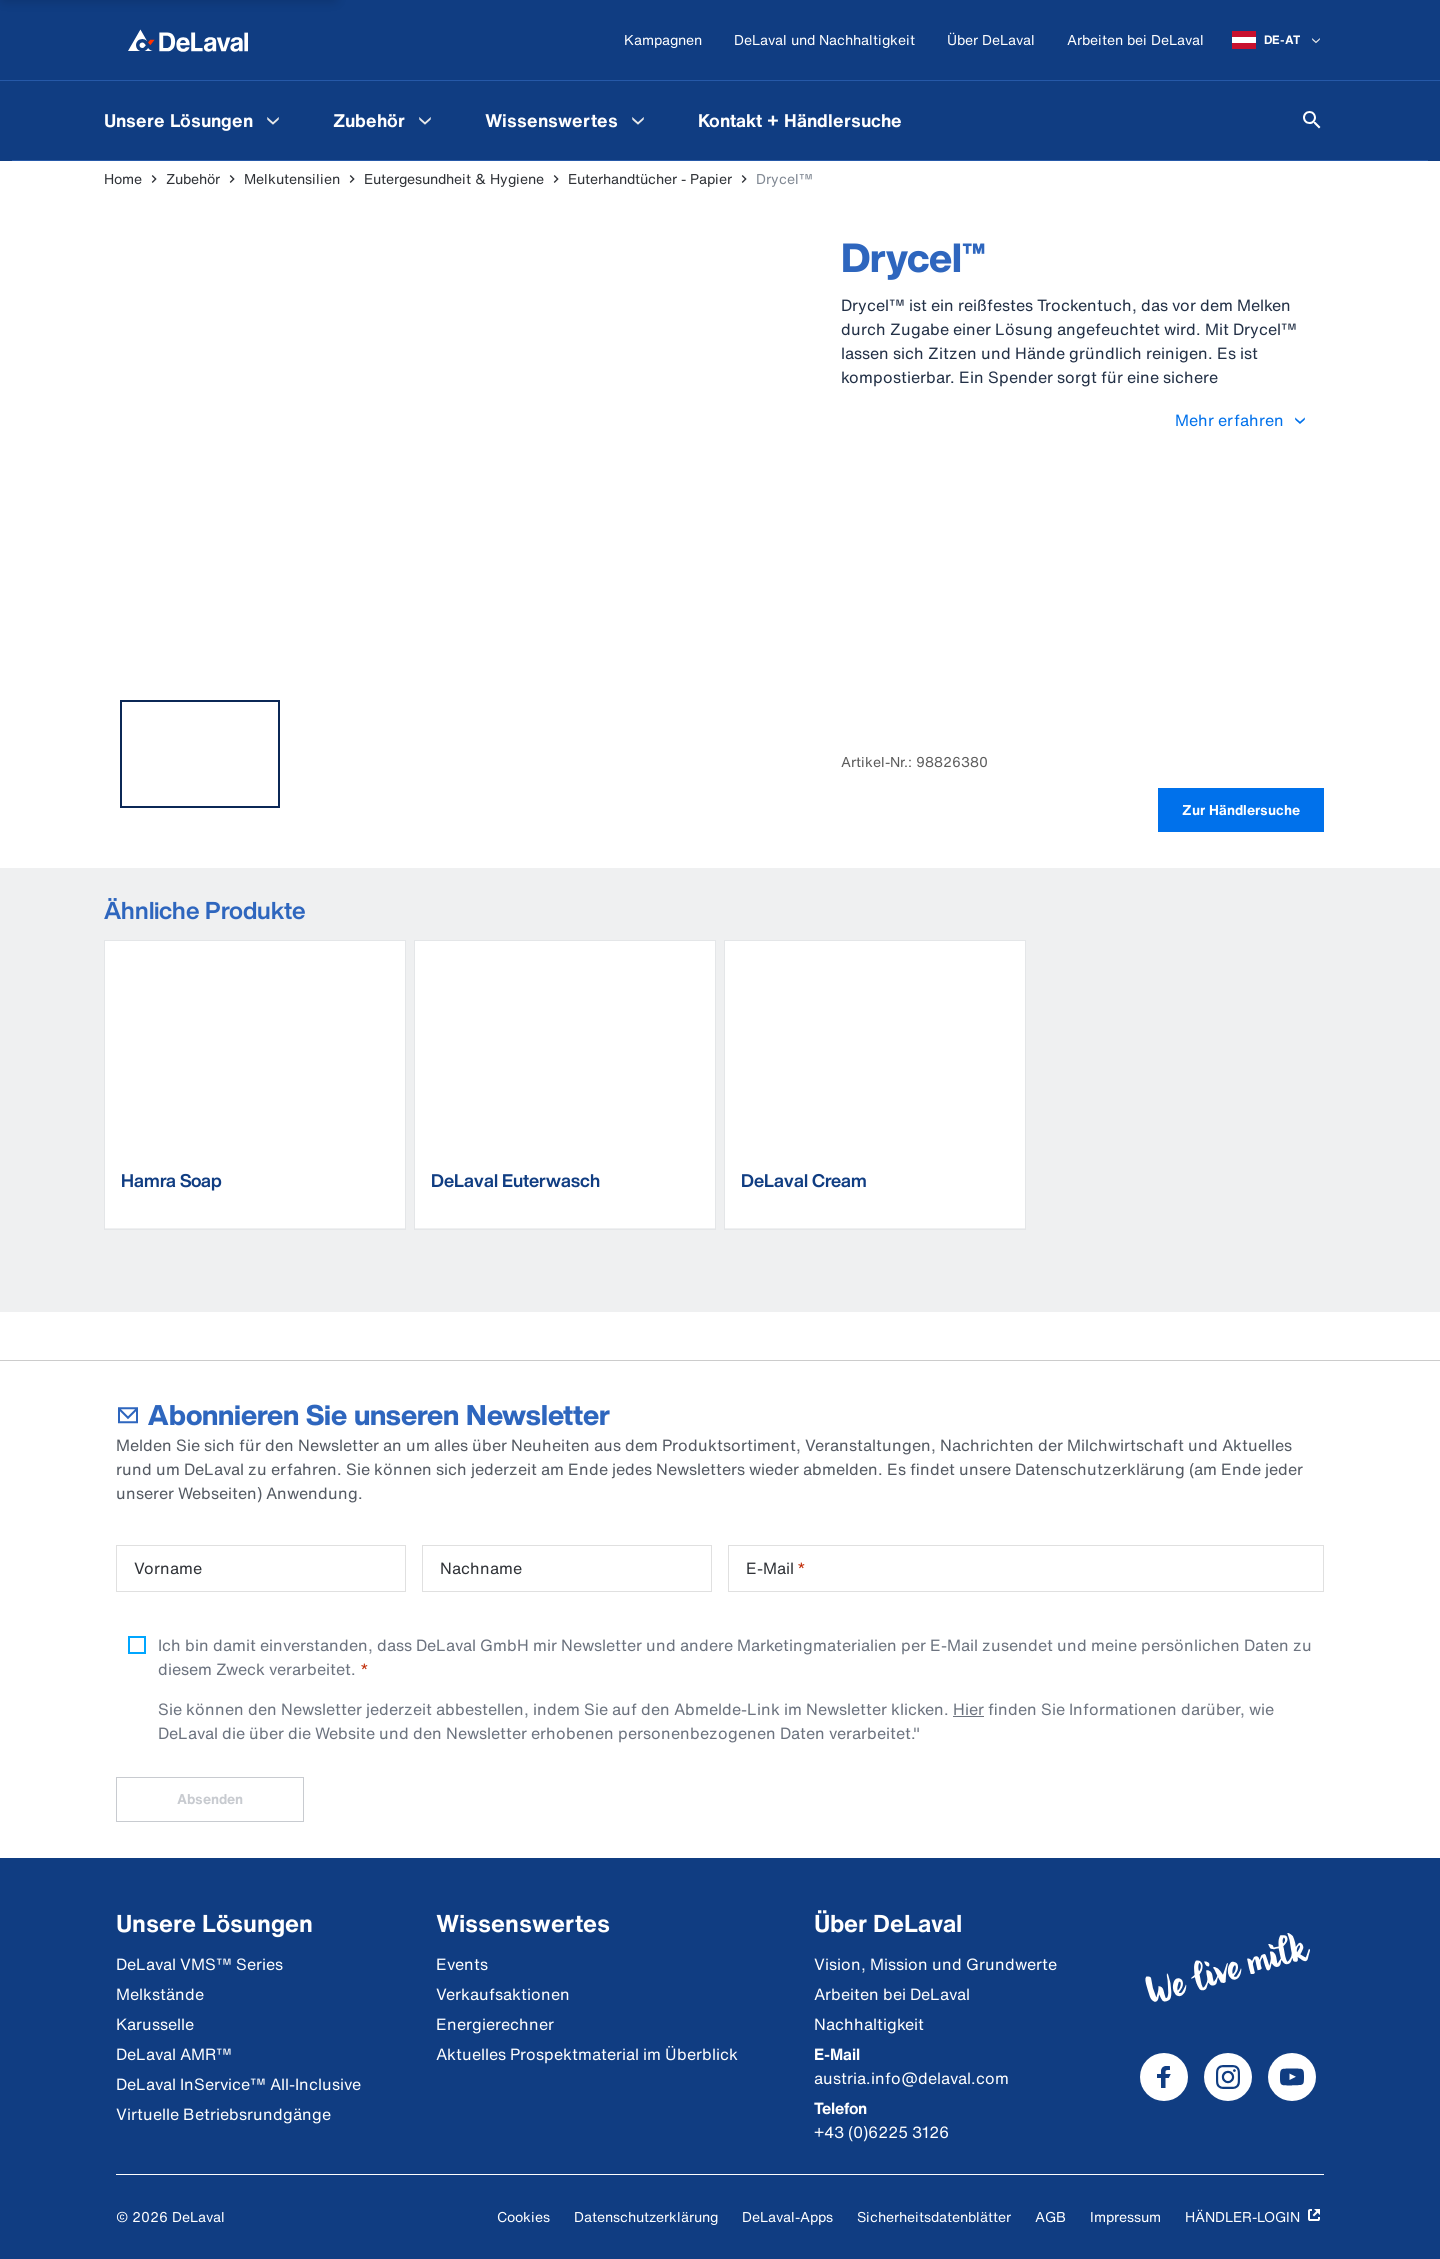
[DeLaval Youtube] (1292, 2077)
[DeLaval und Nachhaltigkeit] (824, 40)
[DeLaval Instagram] (1228, 2077)
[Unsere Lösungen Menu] (273, 120)
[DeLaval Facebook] (1164, 2077)
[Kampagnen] (663, 40)
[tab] (200, 754)
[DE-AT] (1278, 40)
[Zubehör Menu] (425, 120)
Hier (968, 1709)
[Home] (188, 40)
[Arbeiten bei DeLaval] (1135, 40)
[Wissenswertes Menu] (638, 120)
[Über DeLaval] (991, 40)
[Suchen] (1312, 120)
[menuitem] (194, 120)
